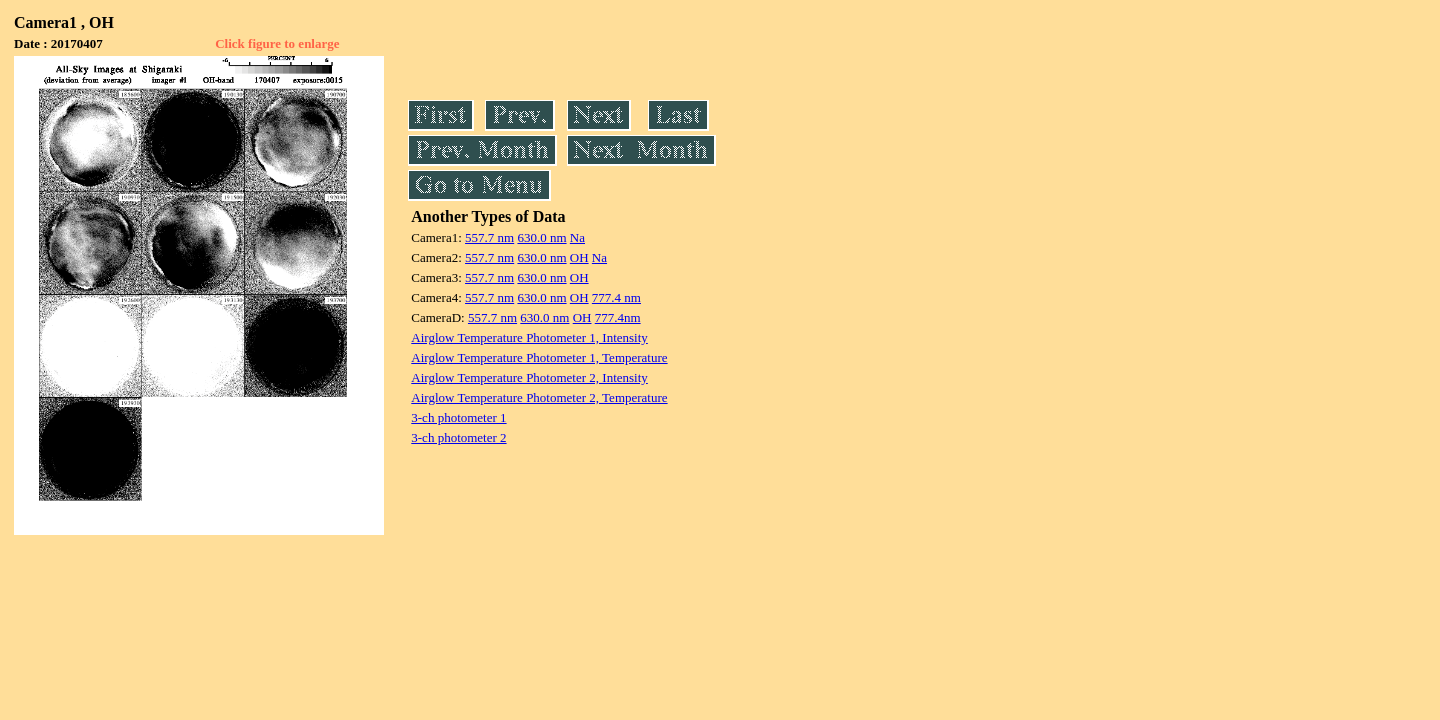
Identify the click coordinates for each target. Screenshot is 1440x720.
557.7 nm (489, 237)
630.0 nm (541, 237)
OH (579, 257)
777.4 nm (616, 297)
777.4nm (618, 317)
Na (577, 237)
